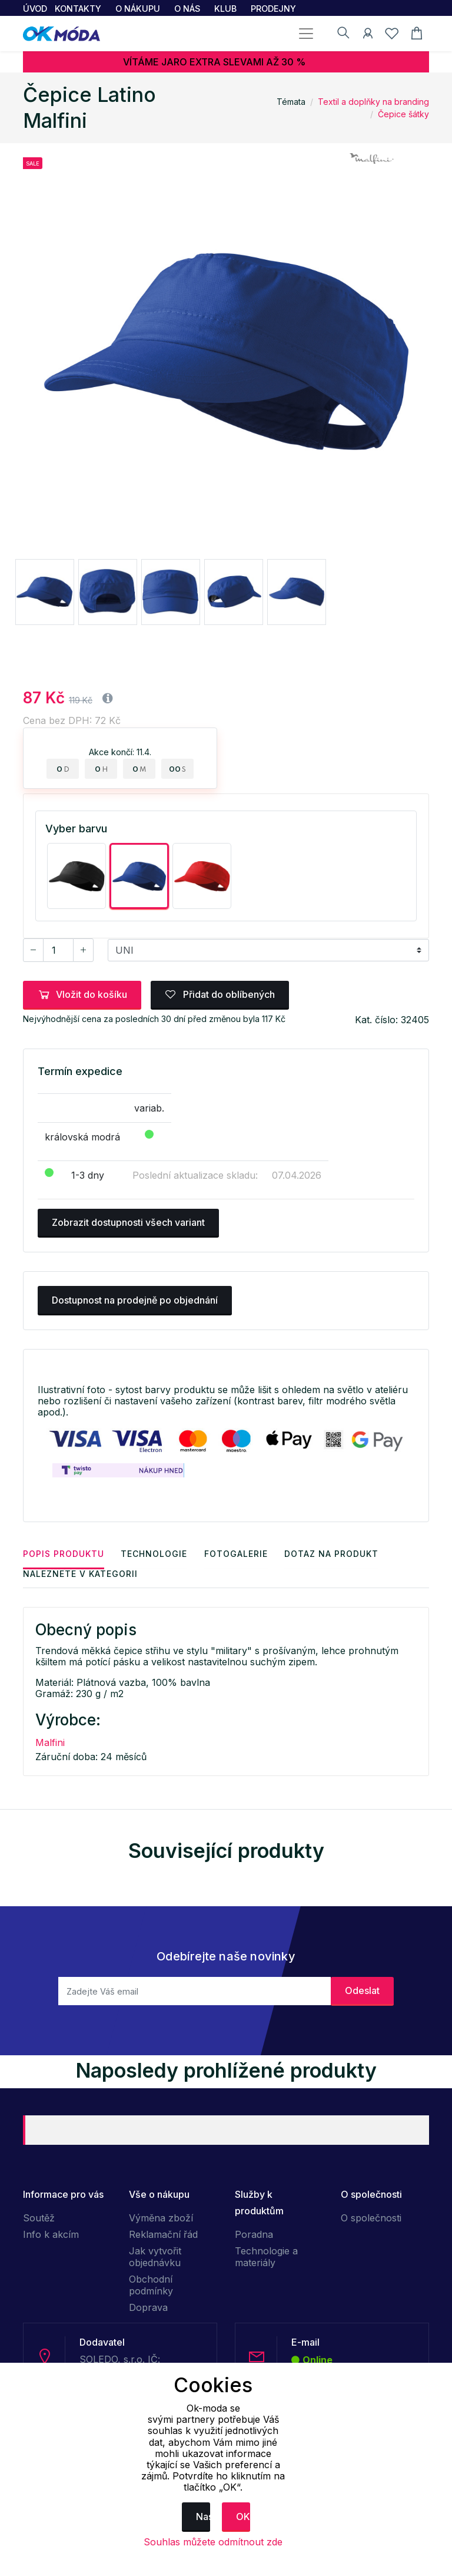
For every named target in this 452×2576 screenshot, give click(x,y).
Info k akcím (51, 2234)
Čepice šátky (403, 114)
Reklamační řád (163, 2234)
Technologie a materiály (266, 2256)
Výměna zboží (161, 2217)
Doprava (148, 2307)
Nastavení (203, 2516)
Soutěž (39, 2217)
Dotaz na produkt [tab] (334, 1553)
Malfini (50, 1742)
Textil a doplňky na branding (373, 102)
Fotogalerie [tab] (238, 1553)
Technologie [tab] (155, 1553)
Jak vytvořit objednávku (155, 2256)
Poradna (254, 2234)
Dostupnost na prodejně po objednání (135, 1300)
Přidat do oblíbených (220, 994)
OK (243, 2516)
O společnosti (371, 2217)
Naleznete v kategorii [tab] (80, 1573)
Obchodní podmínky (151, 2284)
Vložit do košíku (82, 994)
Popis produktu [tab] (63, 1553)
